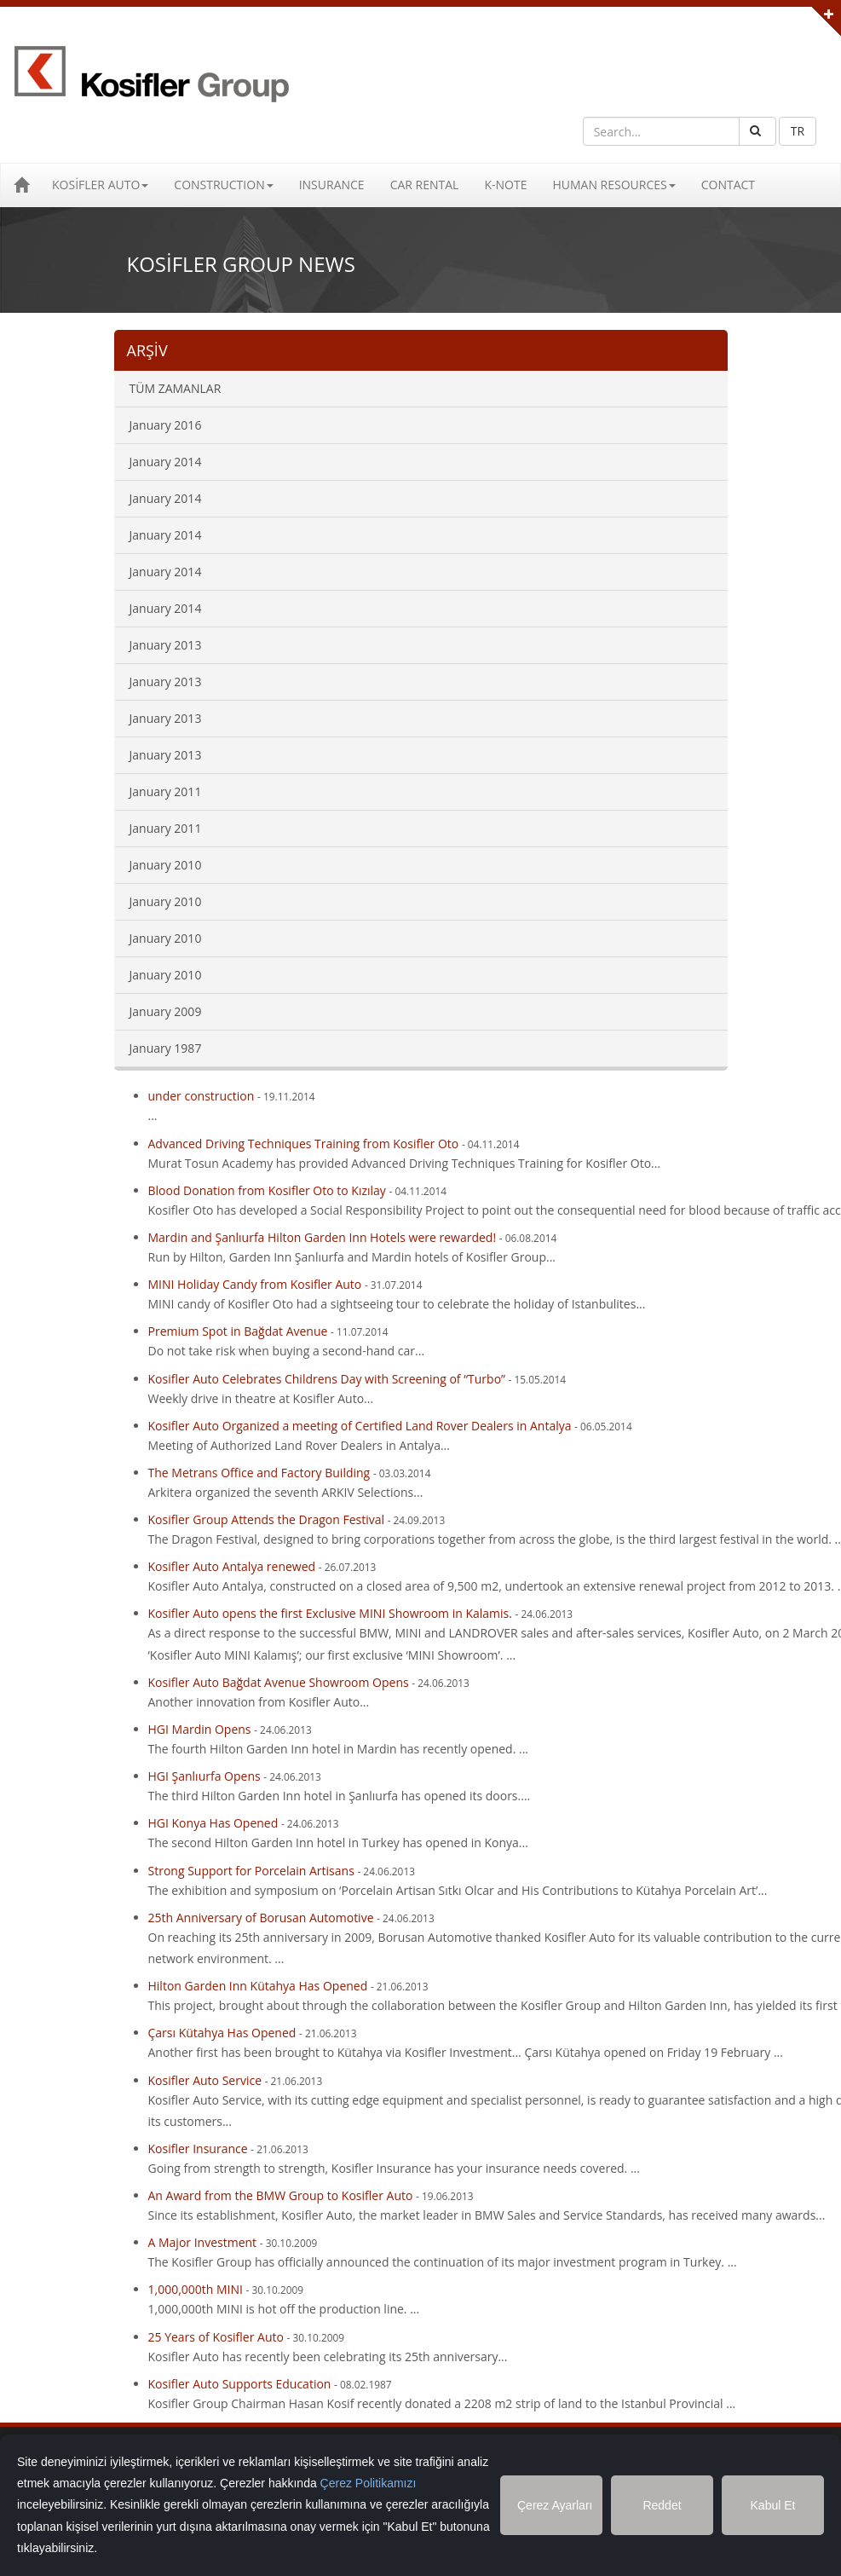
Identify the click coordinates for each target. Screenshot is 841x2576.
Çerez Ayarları (554, 2505)
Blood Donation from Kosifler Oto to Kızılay (267, 1190)
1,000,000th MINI (197, 2289)
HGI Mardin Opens (199, 1729)
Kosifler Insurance (198, 2148)
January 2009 (166, 1011)
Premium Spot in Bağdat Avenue (238, 1331)
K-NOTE (505, 184)
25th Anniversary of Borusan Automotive (261, 1917)
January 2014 (166, 461)
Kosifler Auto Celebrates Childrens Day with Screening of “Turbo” (326, 1379)
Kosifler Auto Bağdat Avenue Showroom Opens (278, 1682)
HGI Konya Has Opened (213, 1823)
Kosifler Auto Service (205, 2080)
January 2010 (166, 865)
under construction (201, 1096)
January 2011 (166, 791)
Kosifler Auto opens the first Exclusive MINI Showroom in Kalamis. (332, 1613)
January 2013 (166, 645)
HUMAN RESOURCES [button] (613, 184)
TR (797, 131)
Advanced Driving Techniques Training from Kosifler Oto (303, 1143)
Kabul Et (773, 2505)
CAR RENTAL (424, 184)
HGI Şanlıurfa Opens (204, 1776)
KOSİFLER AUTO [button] (100, 184)
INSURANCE (332, 184)
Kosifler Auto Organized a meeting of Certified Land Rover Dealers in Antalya (361, 1426)
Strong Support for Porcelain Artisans (251, 1871)
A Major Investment (202, 2242)
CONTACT (728, 184)
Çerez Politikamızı (368, 2483)
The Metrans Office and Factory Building (259, 1472)
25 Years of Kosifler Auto (216, 2337)
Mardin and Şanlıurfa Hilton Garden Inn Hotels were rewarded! (322, 1237)
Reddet (661, 2505)
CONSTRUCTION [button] (223, 184)
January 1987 (166, 1048)
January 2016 (166, 425)
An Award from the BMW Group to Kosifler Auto (282, 2195)
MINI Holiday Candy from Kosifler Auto (255, 1284)
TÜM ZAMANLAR (176, 388)
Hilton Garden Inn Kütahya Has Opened (258, 1986)
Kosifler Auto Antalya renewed (232, 1566)
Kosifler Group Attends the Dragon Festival (266, 1519)
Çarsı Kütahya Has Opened (222, 2032)
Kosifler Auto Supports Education (239, 2384)
